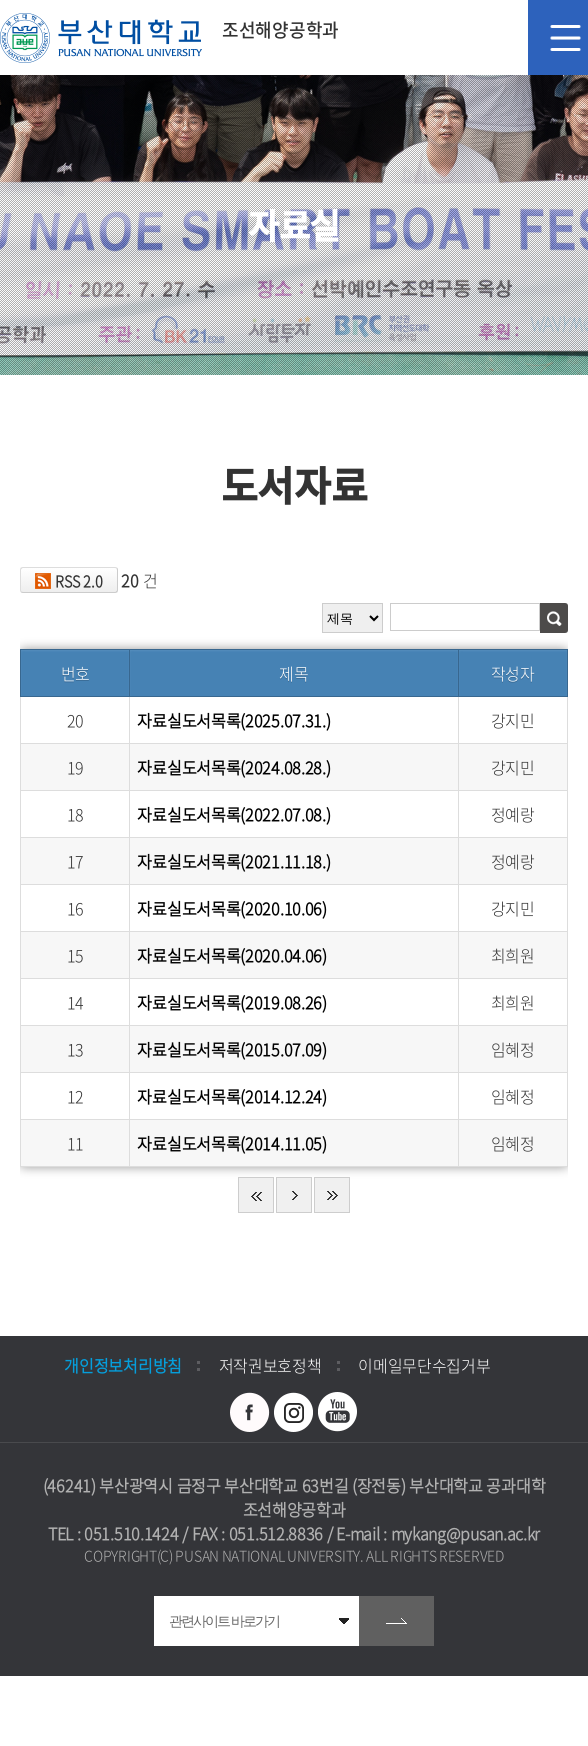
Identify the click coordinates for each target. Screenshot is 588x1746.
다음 (294, 1195)
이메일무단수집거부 (424, 1365)
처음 (256, 1195)
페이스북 (250, 1412)
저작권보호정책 (270, 1365)
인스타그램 (294, 1412)
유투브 (338, 1412)
